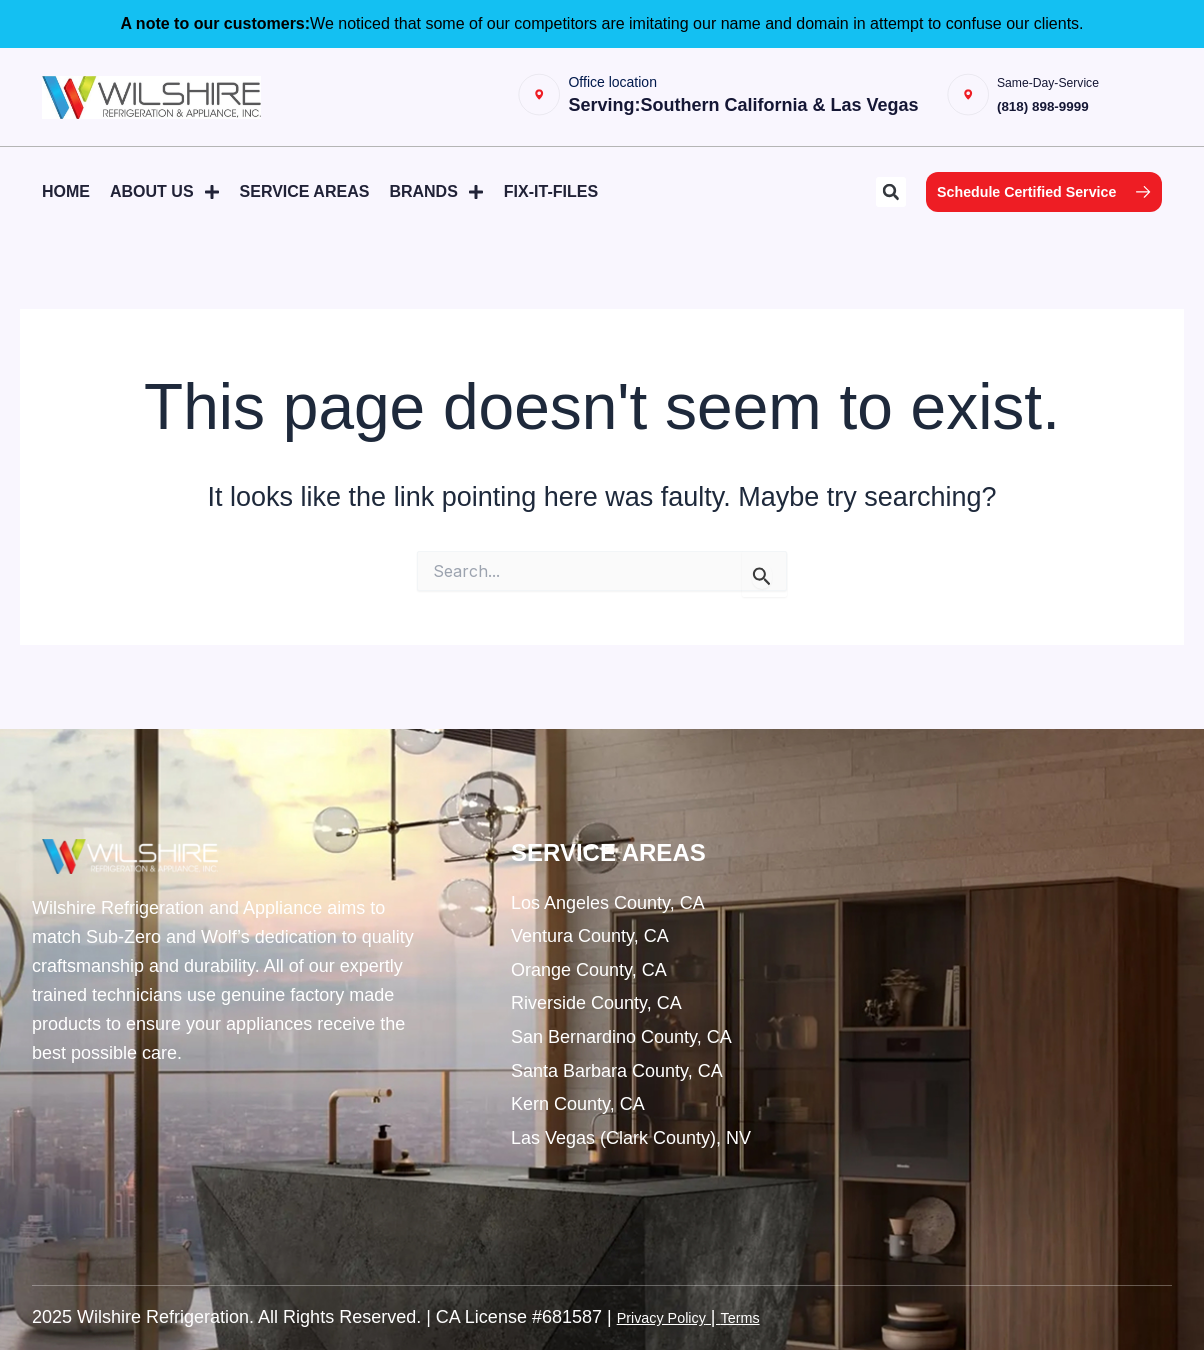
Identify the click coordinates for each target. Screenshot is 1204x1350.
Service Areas (305, 203)
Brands (436, 204)
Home (66, 203)
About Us (165, 204)
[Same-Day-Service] (985, 103)
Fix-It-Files (551, 203)
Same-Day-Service (1078, 88)
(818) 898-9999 (1081, 111)
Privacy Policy (673, 1318)
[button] (841, 205)
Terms (767, 1318)
